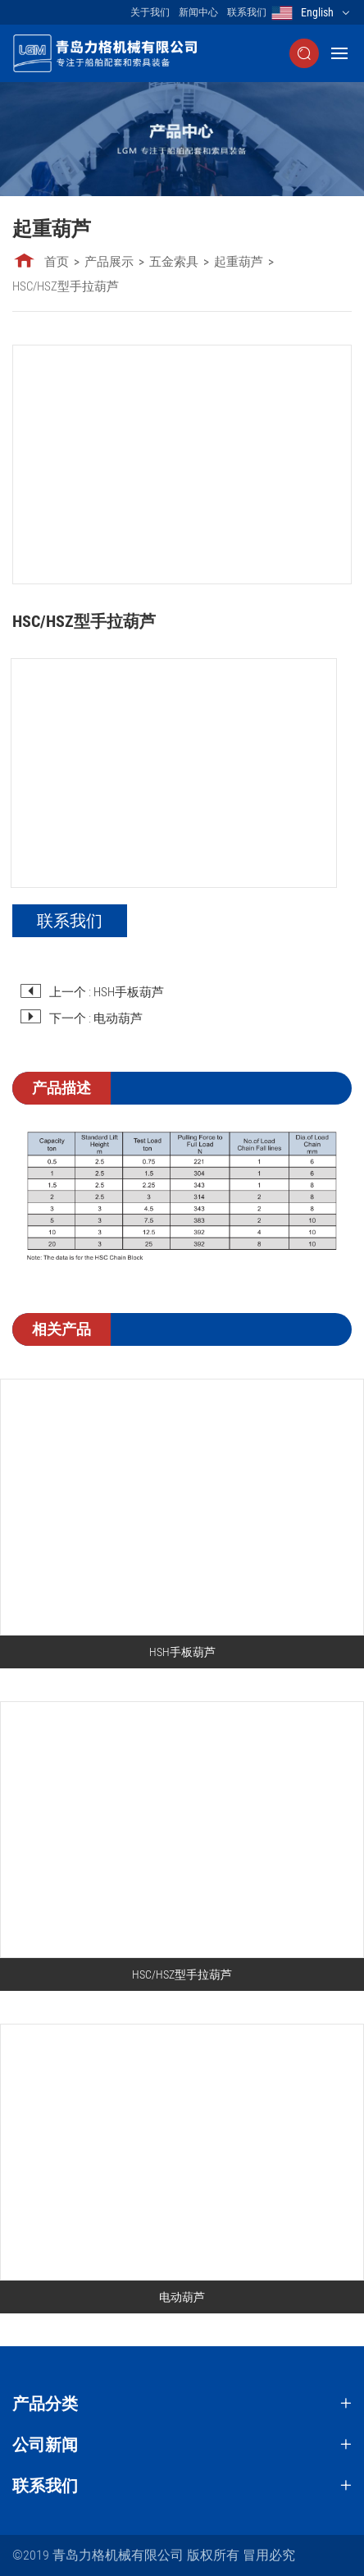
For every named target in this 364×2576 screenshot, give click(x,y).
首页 (56, 261)
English (317, 12)
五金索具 (173, 261)
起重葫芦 (238, 261)
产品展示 (109, 261)
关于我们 (150, 12)
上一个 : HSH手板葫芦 (106, 992)
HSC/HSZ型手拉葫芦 (65, 286)
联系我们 (246, 12)
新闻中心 (198, 12)
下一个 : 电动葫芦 (96, 1018)
